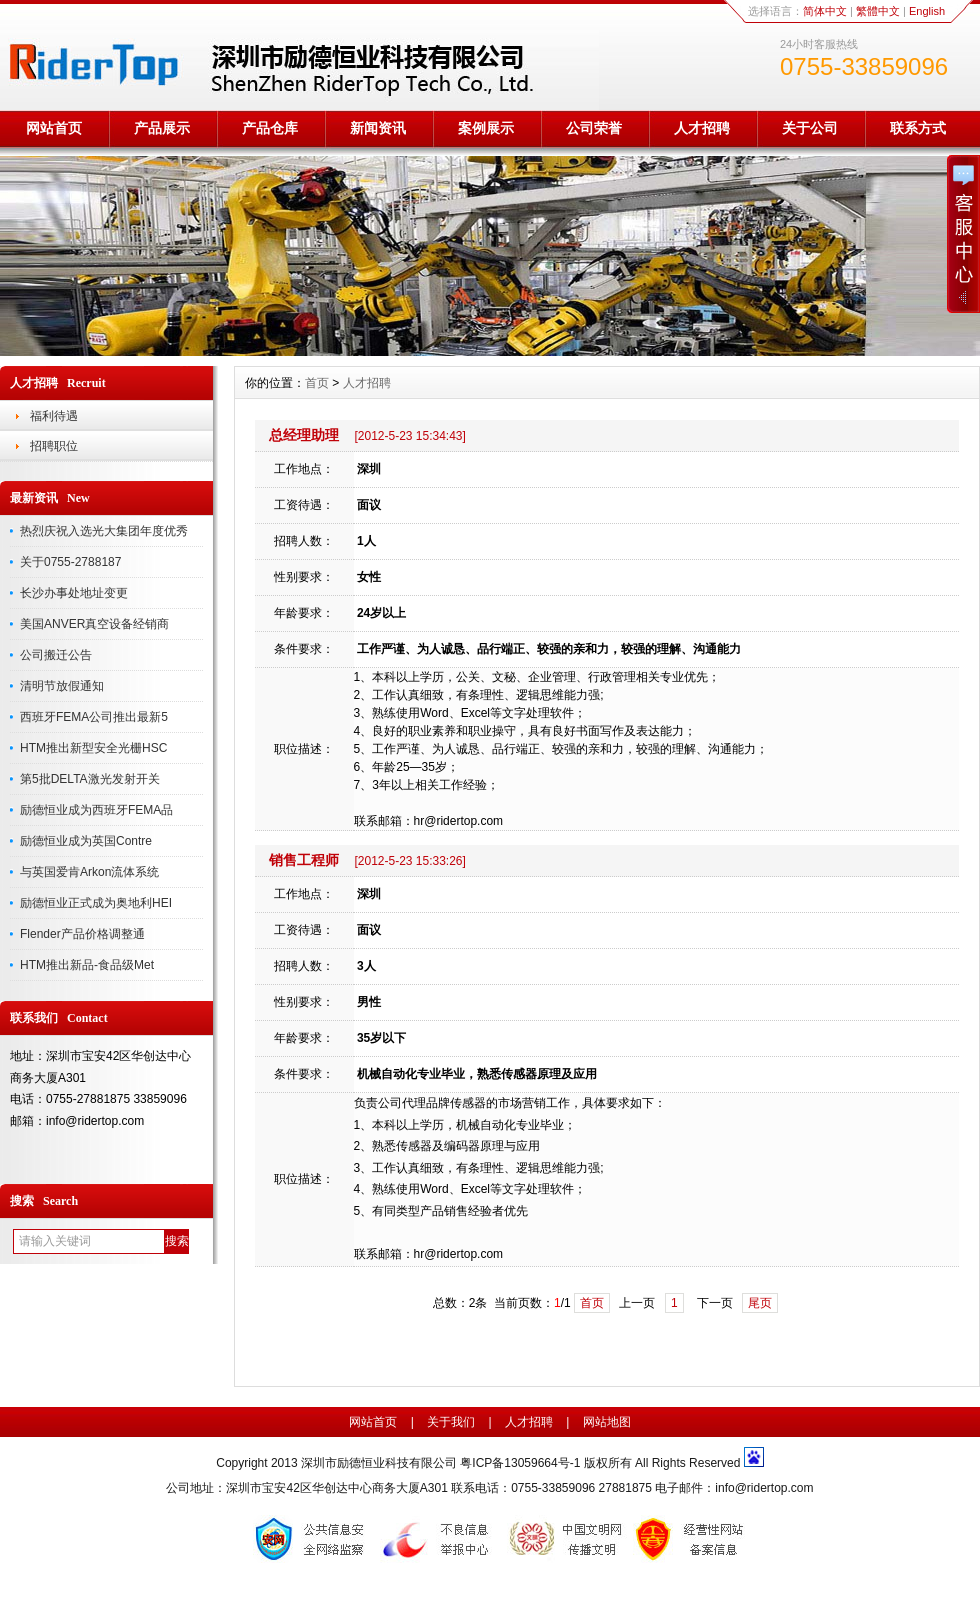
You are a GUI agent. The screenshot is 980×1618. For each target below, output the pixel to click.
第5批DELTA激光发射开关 (90, 779)
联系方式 (918, 128)
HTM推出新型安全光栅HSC (93, 748)
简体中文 (825, 11)
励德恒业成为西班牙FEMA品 (96, 810)
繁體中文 (878, 11)
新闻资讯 (378, 128)
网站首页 (54, 128)
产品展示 (162, 128)
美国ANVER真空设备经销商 (94, 624)
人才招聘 (702, 128)
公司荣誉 (594, 128)
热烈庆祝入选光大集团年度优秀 (104, 531)
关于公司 (810, 128)
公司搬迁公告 (56, 655)
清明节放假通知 (62, 686)
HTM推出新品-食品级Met (87, 965)
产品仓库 (270, 128)
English (927, 11)
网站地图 (607, 1422)
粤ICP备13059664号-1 (521, 1463)
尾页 (760, 1303)
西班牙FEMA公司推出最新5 (94, 717)
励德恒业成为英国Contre (86, 841)
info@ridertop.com (764, 1488)
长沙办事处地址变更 (74, 593)
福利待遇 (54, 416)
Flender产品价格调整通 (82, 934)
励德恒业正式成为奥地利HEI (96, 903)
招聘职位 (54, 446)
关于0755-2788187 (70, 562)
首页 (317, 383)
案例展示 (486, 128)
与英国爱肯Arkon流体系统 (89, 872)
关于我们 (451, 1422)
